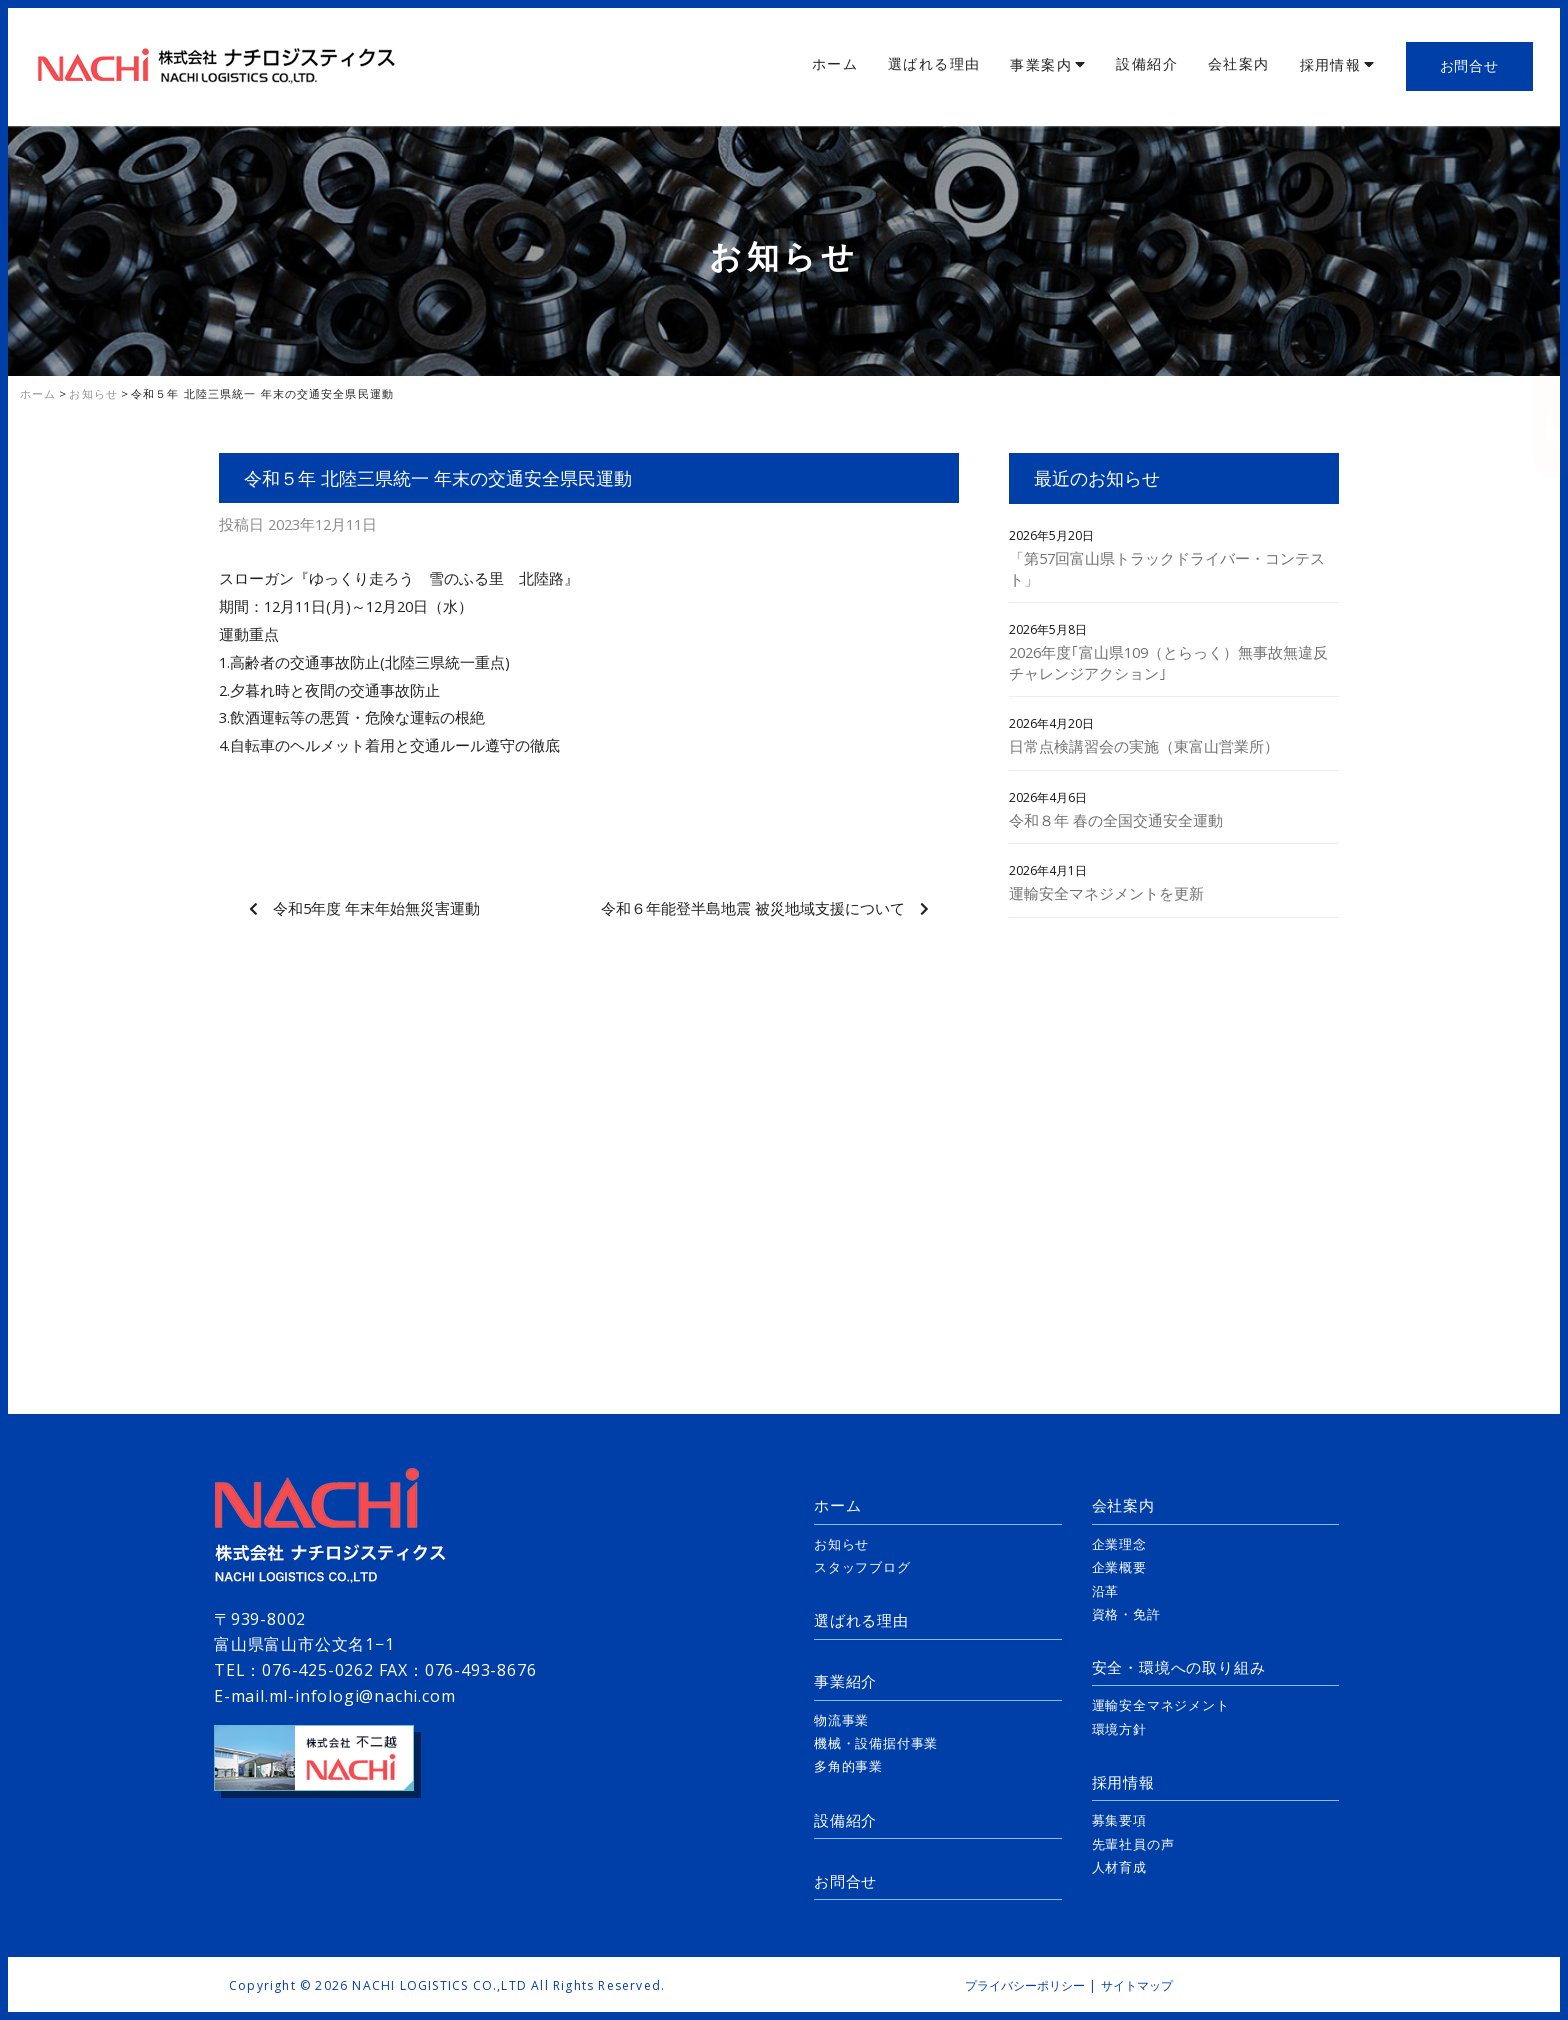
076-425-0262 (318, 1670)
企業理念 (1119, 1544)
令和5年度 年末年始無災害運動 (376, 908)
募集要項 (1119, 1820)
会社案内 (1239, 64)
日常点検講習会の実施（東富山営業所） (1144, 746)
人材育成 (1119, 1867)
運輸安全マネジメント (1161, 1705)
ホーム (835, 64)
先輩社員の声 (1133, 1844)
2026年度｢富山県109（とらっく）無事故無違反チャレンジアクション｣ (1168, 662)
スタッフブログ (862, 1567)
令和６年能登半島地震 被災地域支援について (753, 908)
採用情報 (1331, 65)
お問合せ (1469, 66)
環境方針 (1119, 1729)
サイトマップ (1137, 1985)
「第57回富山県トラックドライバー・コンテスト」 (1167, 568)
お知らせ (841, 1544)
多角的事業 (848, 1766)
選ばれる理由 (934, 64)
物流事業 (841, 1720)
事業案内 (1041, 65)
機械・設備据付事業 (876, 1743)
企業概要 (1119, 1567)
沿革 (1106, 1591)
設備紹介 (1147, 64)
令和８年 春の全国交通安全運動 (1116, 820)
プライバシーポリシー (1025, 1985)
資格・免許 (1126, 1614)
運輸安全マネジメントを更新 (1106, 893)
